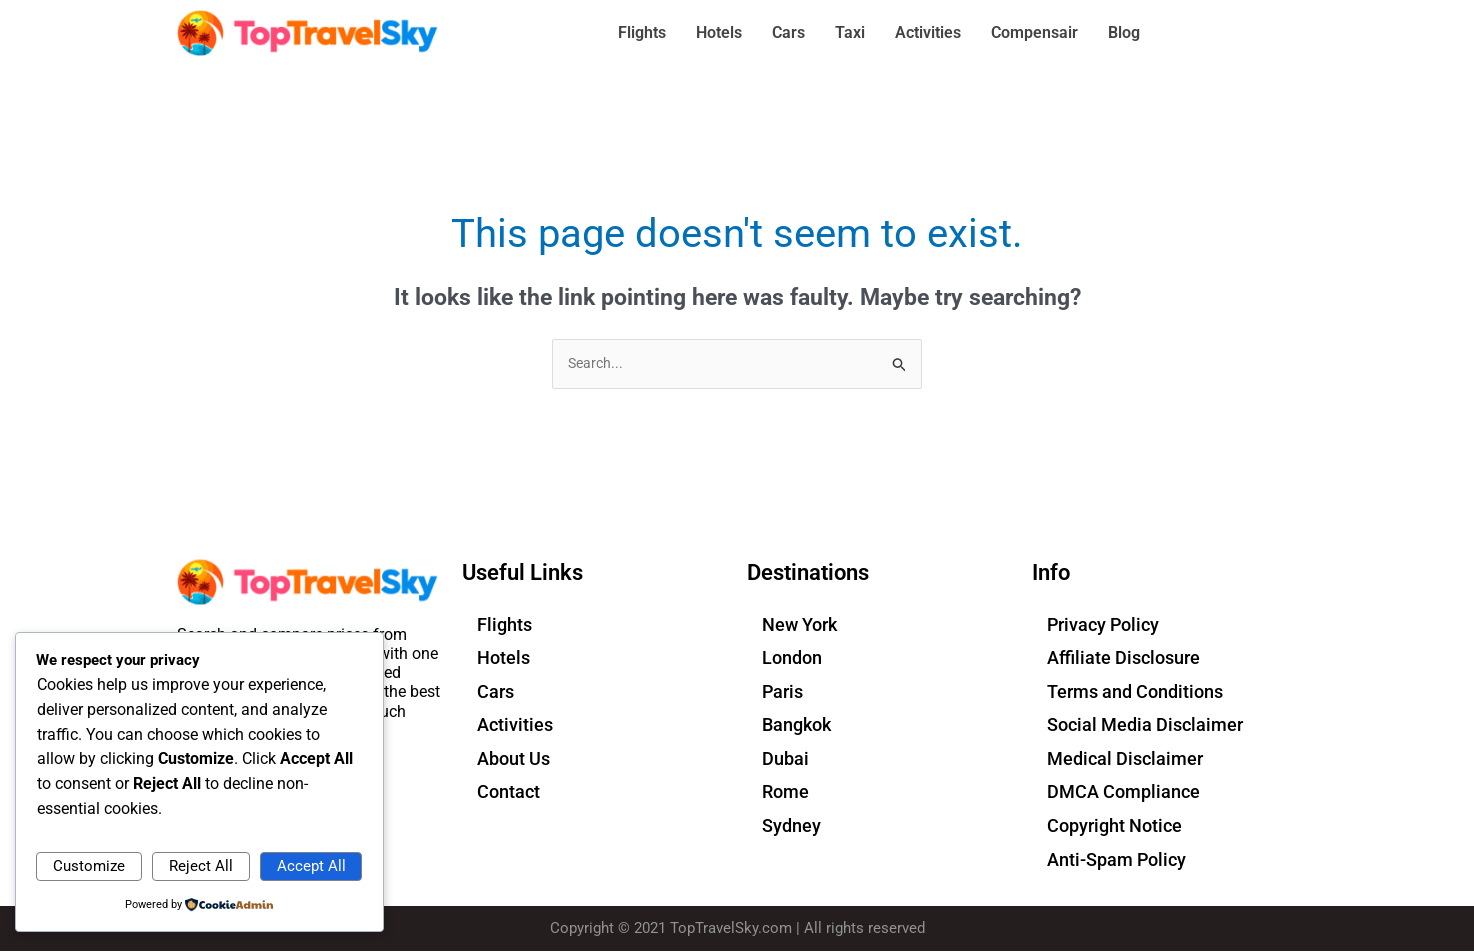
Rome (785, 793)
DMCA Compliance (1123, 793)
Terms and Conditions (1135, 692)
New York (799, 625)
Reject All (201, 864)
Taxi (850, 32)
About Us (513, 759)
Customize (89, 864)
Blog (1124, 32)
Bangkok (796, 726)
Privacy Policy (1103, 625)
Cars (788, 32)
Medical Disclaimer (1125, 759)
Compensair (1034, 32)
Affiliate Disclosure (1123, 658)
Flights (642, 32)
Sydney (791, 826)
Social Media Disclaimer (1145, 726)
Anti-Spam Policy (1116, 860)
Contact (508, 793)
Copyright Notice (1114, 826)
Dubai (785, 759)
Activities (928, 32)
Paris (782, 692)
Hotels (719, 32)
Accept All (311, 864)
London (792, 658)
